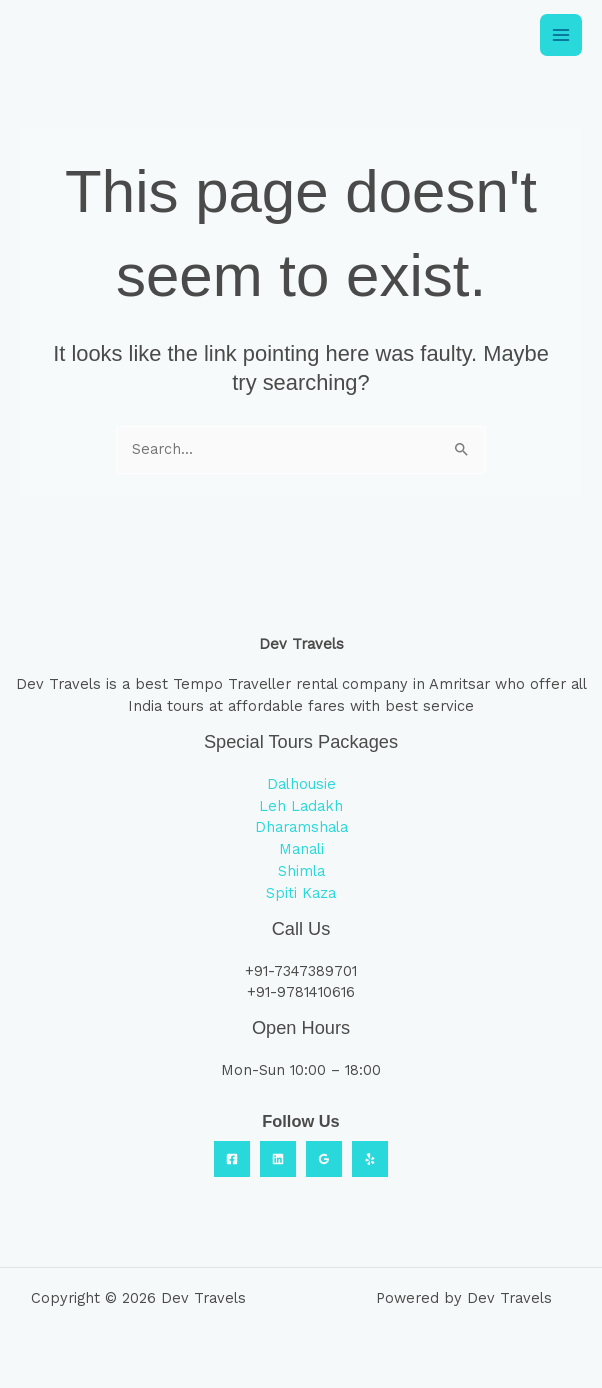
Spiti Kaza (301, 893)
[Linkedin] (278, 1159)
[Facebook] (232, 1159)
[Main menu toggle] (561, 35)
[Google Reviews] (324, 1159)
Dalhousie (301, 784)
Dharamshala (301, 827)
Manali (301, 849)
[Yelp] (370, 1159)
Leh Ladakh (301, 806)
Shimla (301, 871)
